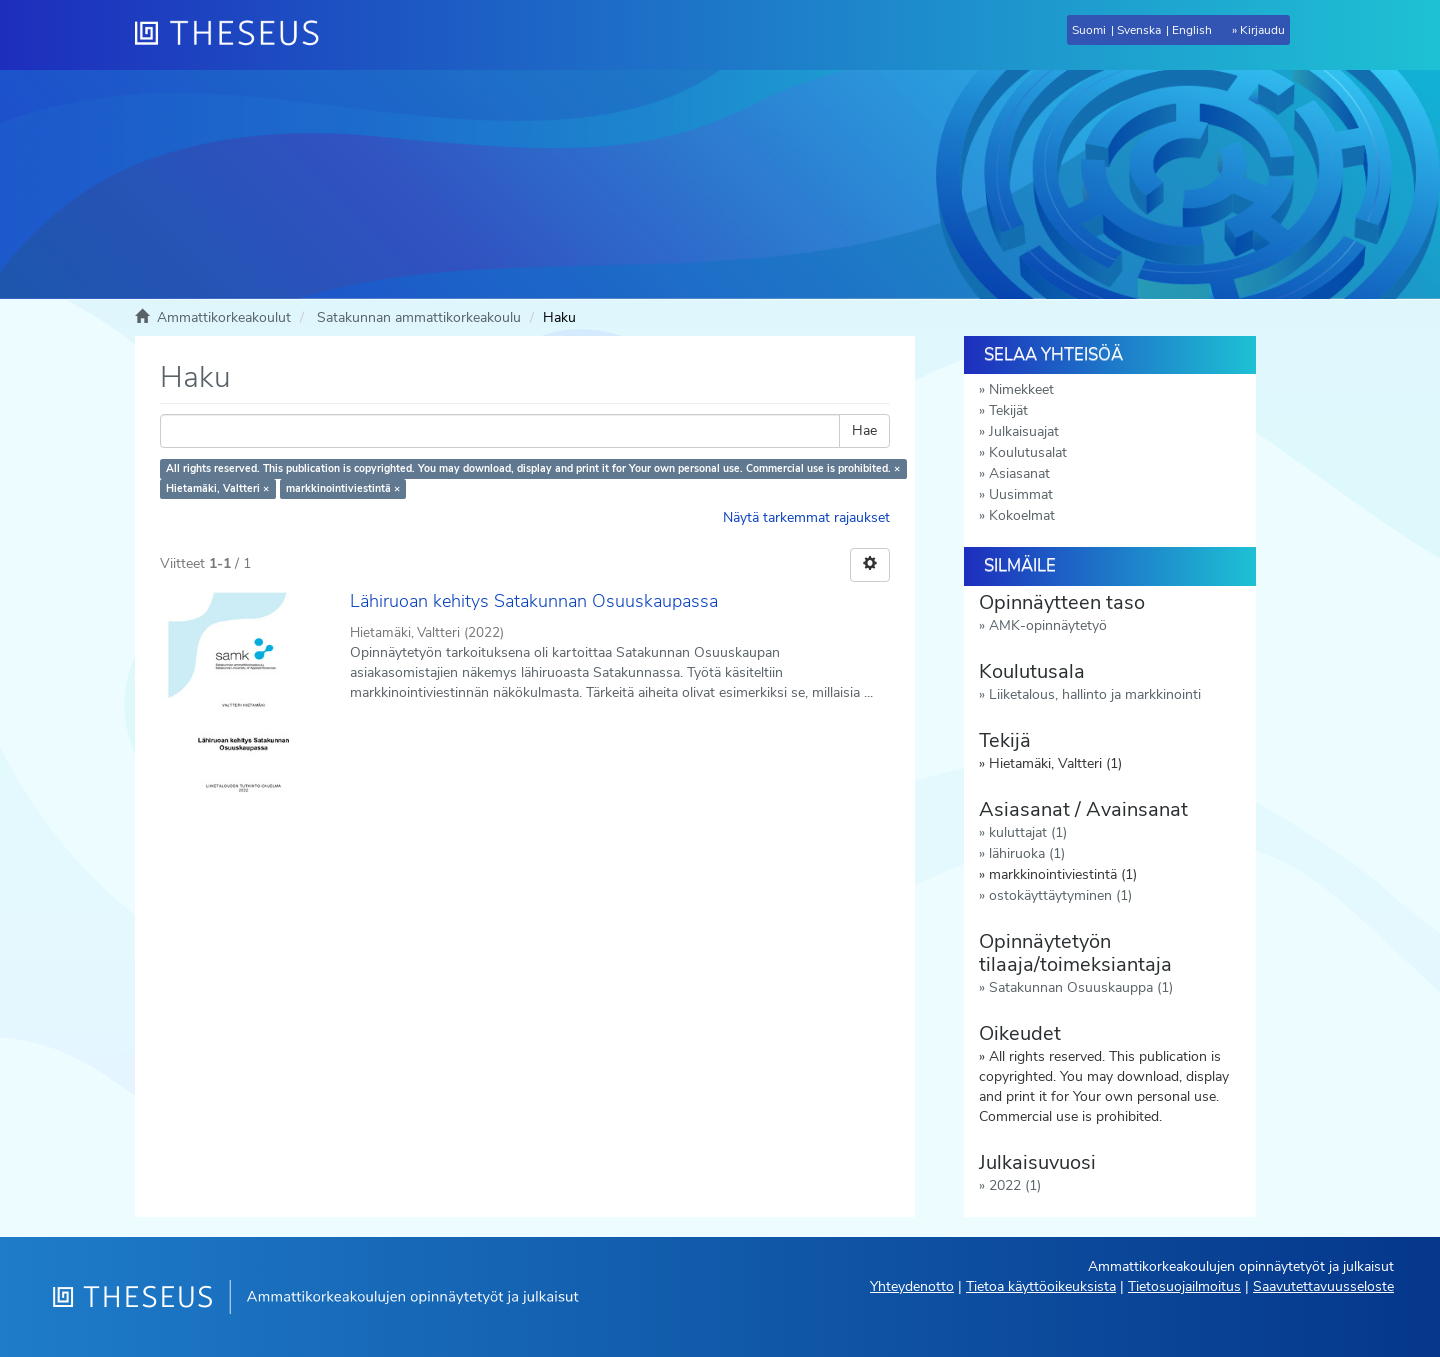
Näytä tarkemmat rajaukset (806, 517)
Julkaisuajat (1024, 431)
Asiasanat (1019, 473)
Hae (864, 430)
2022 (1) (1015, 1185)
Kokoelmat (1022, 515)
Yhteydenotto (912, 1286)
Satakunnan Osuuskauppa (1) (1081, 987)
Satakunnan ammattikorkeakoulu (419, 317)
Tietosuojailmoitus (1184, 1286)
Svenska (1139, 30)
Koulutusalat (1028, 452)
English (1192, 30)
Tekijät (1008, 410)
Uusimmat (1021, 494)
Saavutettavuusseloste (1323, 1286)
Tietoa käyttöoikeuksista (1041, 1286)
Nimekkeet (1021, 389)
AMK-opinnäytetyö (1048, 625)
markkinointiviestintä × (343, 488)
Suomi (1089, 30)
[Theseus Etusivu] (235, 35)
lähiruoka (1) (1027, 853)
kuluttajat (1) (1028, 832)
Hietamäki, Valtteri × (217, 488)
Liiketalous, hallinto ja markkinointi (1095, 694)
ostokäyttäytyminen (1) (1060, 895)
